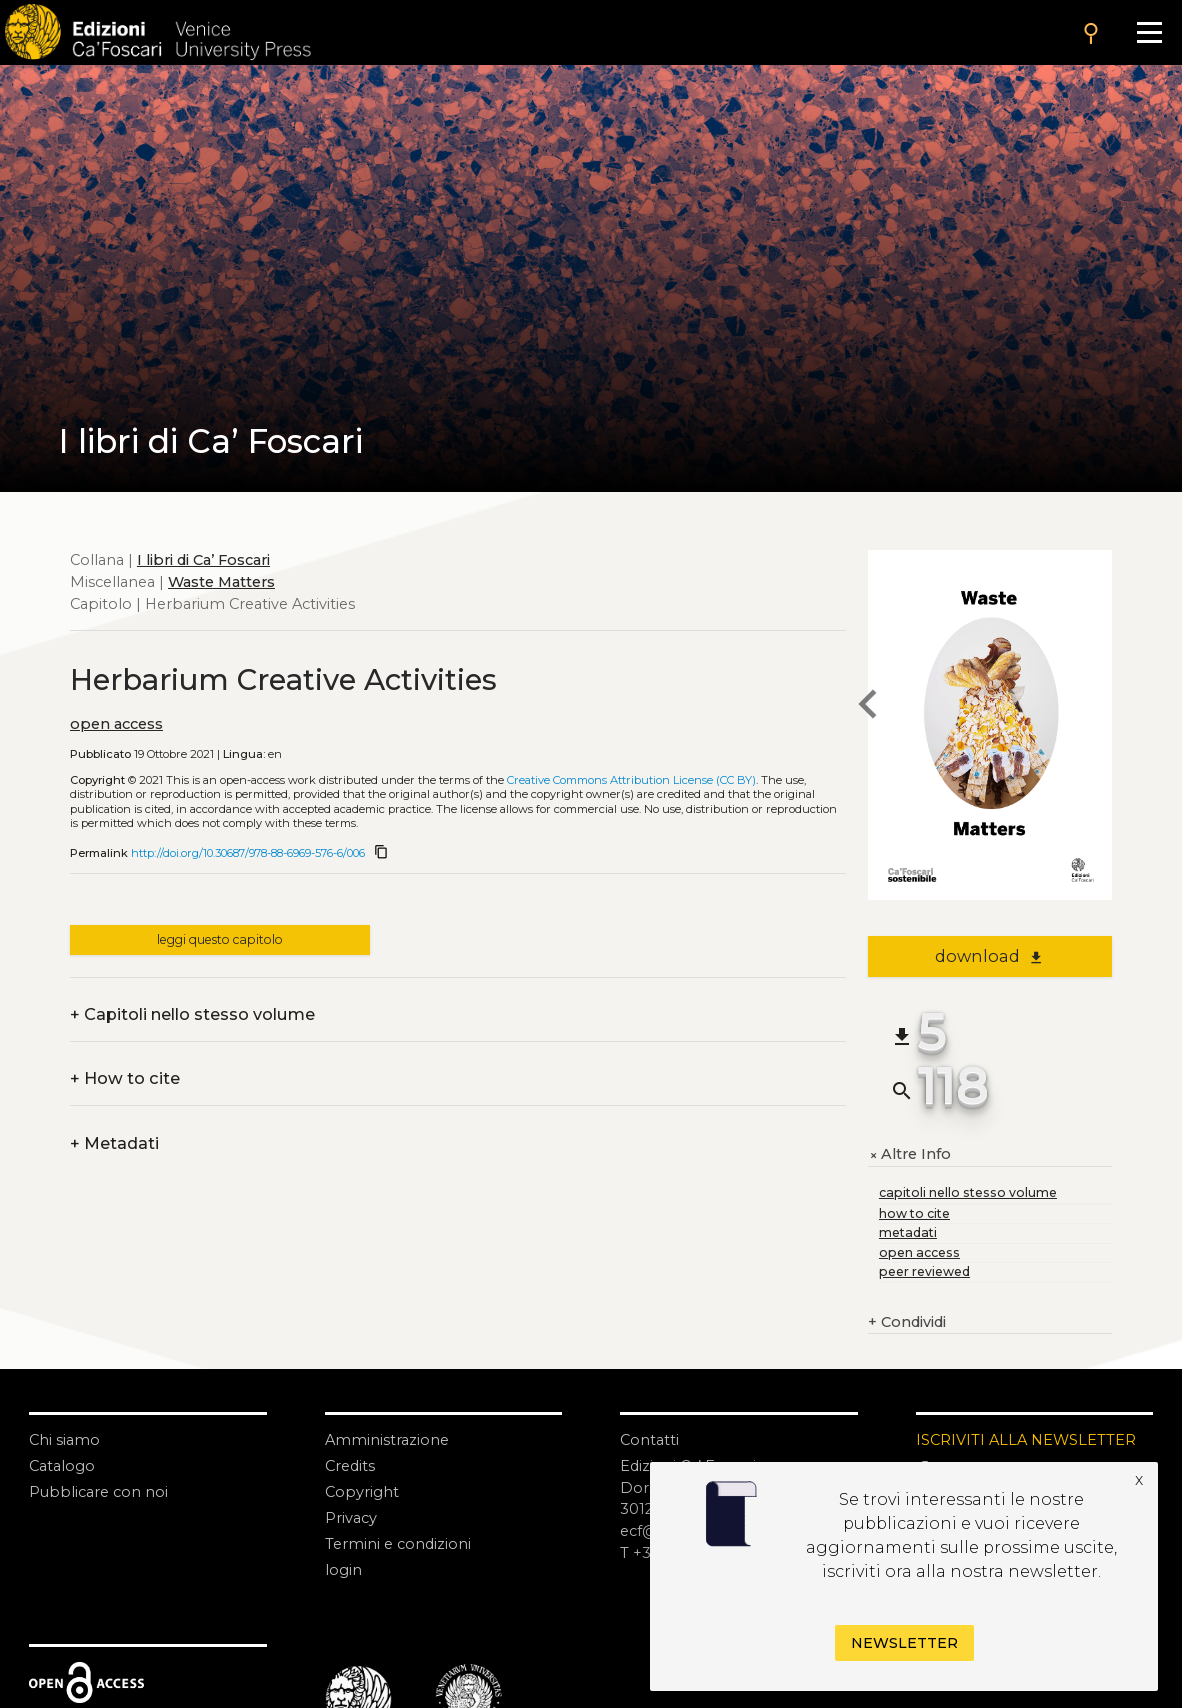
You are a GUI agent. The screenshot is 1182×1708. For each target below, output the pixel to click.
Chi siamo (64, 1440)
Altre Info (909, 1155)
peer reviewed (924, 1271)
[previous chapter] (868, 706)
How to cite (125, 1079)
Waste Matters (221, 582)
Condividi (907, 1323)
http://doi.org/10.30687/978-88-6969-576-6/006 (248, 853)
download (989, 956)
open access (116, 724)
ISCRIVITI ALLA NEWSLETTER (1026, 1440)
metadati (908, 1232)
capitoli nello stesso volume (968, 1192)
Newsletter (904, 1643)
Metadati (114, 1144)
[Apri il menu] (1149, 32)
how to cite (914, 1213)
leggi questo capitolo (220, 939)
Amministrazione (387, 1440)
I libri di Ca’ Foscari (203, 560)
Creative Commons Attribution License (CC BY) (631, 780)
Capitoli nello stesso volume (192, 1015)
